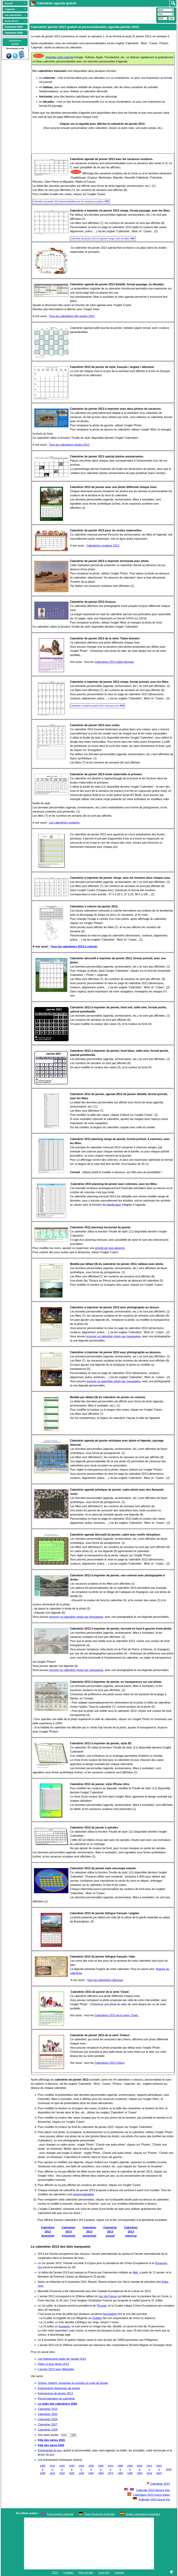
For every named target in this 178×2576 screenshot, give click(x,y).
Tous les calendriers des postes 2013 (72, 316)
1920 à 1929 (62, 2469)
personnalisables (83, 2194)
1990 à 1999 (130, 2469)
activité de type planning (110, 1248)
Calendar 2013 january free (146, 2490)
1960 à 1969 (101, 2469)
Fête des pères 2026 (51, 2445)
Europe (102, 2305)
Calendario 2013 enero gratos (148, 2494)
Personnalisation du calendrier (56, 2398)
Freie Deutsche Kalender (99, 2514)
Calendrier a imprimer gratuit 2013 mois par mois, (97, 705)
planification (113, 1204)
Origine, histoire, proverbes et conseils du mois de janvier (73, 2383)
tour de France (108, 2296)
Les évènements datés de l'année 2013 (62, 2358)
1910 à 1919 (52, 2469)
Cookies (68, 2572)
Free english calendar (60, 2514)
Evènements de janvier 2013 (55, 2393)
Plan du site (86, 2572)
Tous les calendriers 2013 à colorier (74, 946)
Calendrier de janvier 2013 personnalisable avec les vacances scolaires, (71, 201)
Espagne (64, 2326)
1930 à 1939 (71, 2469)
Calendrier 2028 (47, 2429)
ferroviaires (110, 2313)
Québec (97, 2318)
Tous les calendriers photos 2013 (69, 444)
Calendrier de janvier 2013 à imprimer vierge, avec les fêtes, (103, 238)
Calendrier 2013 (158, 2483)
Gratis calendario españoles (143, 2514)
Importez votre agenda (59, 57)
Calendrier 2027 (47, 2424)
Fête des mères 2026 (51, 2440)
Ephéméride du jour (50, 2450)
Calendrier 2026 (47, 2419)
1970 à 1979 (110, 2469)
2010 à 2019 (149, 2469)
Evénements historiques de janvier (59, 2388)
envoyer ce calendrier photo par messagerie (114, 1336)
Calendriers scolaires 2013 (102, 545)
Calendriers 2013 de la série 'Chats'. (117, 2015)
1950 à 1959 (91, 2469)
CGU (55, 2572)
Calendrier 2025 (47, 2414)
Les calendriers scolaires (64, 822)
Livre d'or (103, 2572)
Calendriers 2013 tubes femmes (114, 661)
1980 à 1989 (120, 2469)
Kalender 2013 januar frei (151, 2499)
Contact (119, 2572)
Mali (135, 2272)
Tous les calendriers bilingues (105, 1980)
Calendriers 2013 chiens (109, 2062)
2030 (168, 2469)
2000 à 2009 (139, 2469)
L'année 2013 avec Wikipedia (56, 2369)
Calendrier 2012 (47, 2409)
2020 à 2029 (159, 2469)
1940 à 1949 (81, 2469)
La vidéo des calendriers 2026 (57, 2403)
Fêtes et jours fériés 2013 (53, 2364)
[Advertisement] (92, 15)
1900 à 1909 (42, 2469)
